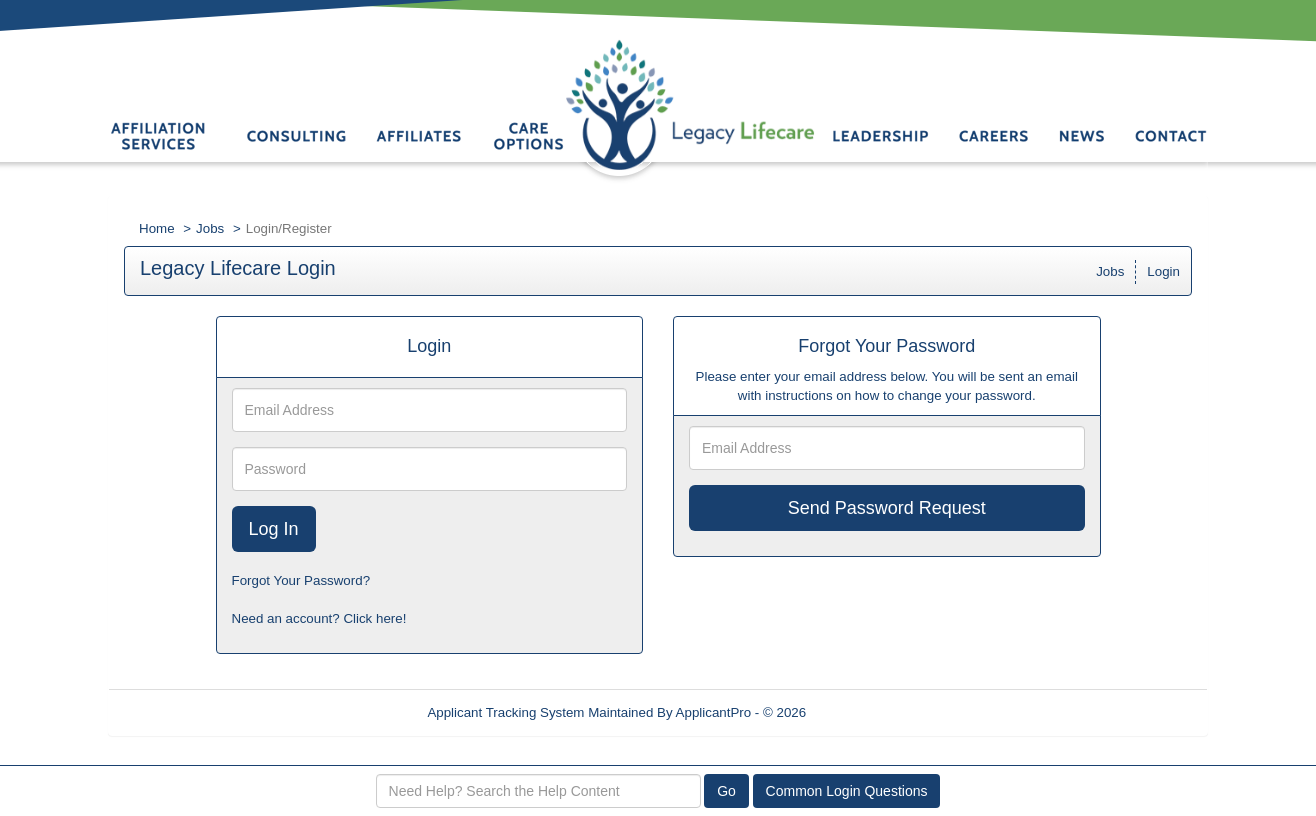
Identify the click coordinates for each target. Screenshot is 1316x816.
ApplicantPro (714, 712)
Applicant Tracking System (505, 712)
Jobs (210, 228)
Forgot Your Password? (301, 580)
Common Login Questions (847, 791)
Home (157, 228)
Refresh (865, 712)
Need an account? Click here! (319, 618)
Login (1163, 271)
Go (726, 791)
